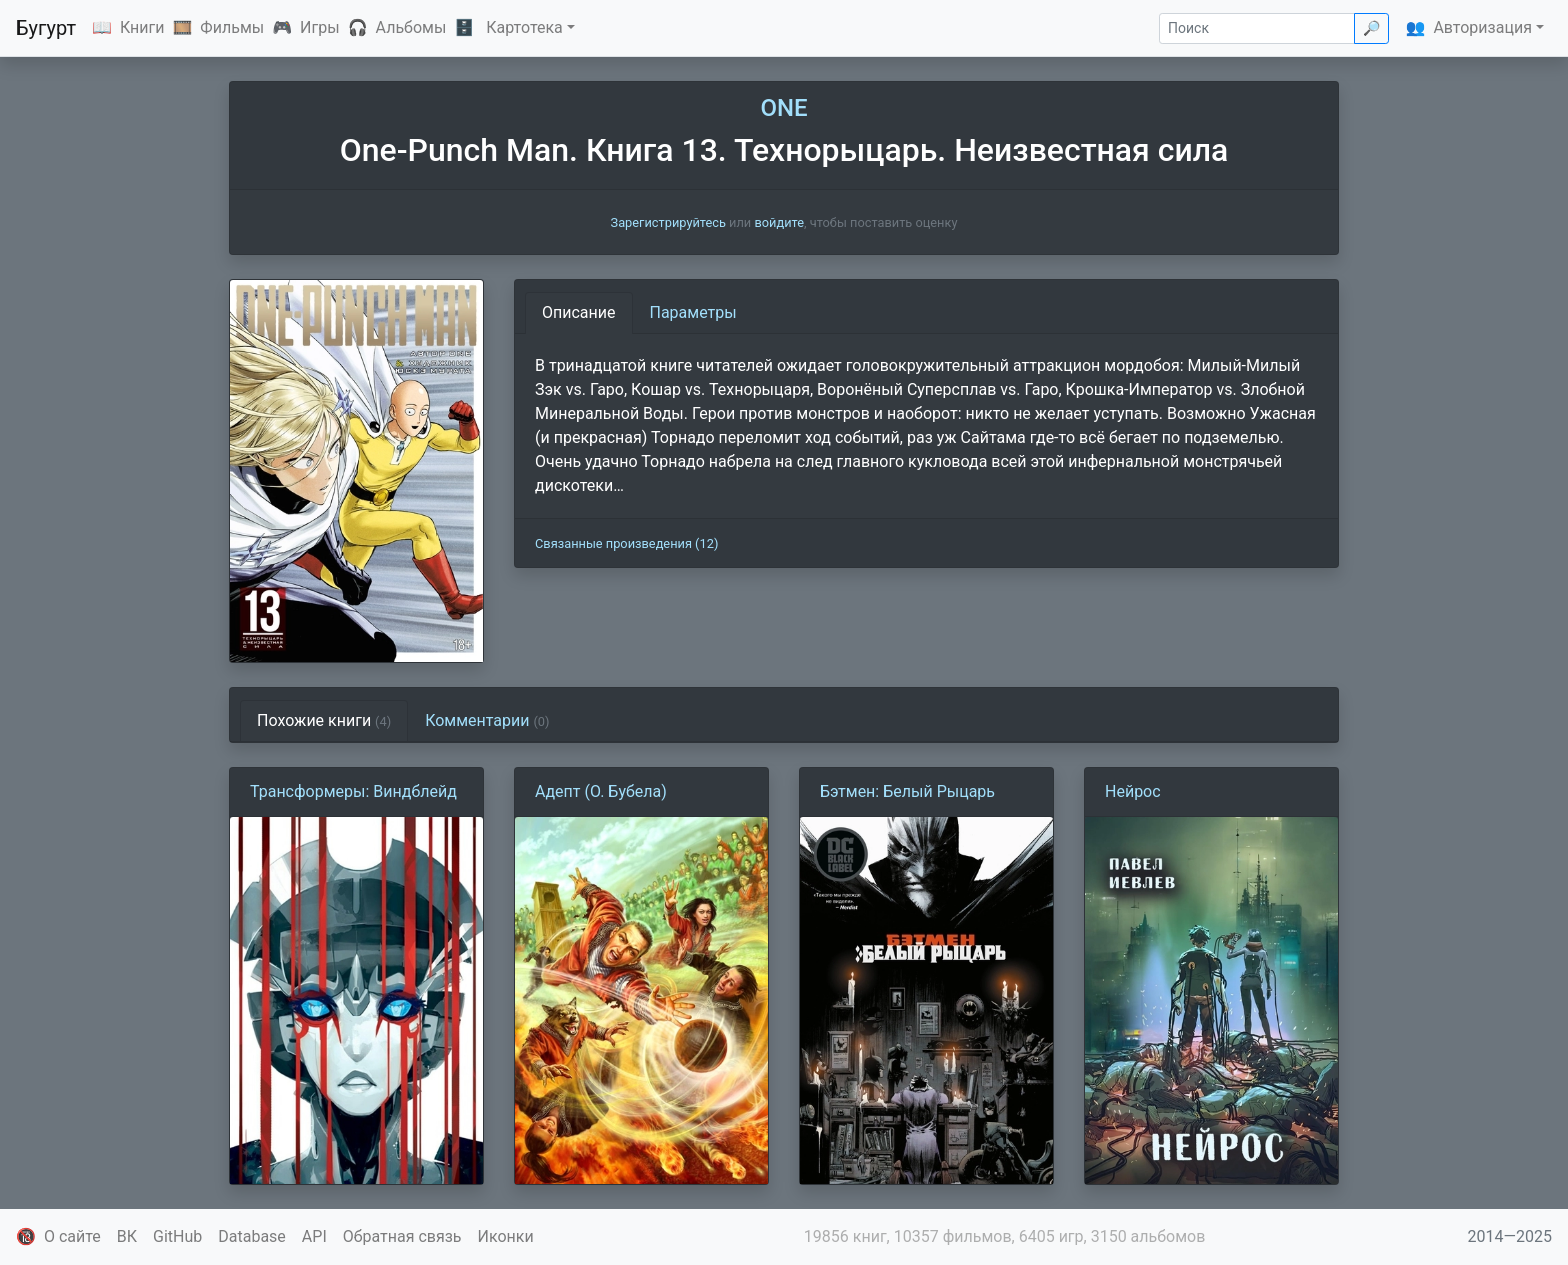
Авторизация (1482, 27)
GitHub (177, 1236)
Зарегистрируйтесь (668, 222)
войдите (779, 222)
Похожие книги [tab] (324, 720)
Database (252, 1236)
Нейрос (1133, 791)
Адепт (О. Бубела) (601, 791)
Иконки (506, 1236)
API (314, 1236)
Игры (320, 27)
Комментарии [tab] (487, 720)
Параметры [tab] (693, 312)
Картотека (524, 27)
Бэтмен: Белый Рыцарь (907, 791)
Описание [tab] (579, 312)
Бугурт (46, 28)
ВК (127, 1236)
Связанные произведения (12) (626, 543)
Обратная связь (402, 1236)
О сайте (72, 1236)
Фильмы (232, 27)
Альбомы (411, 27)
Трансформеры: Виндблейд (353, 791)
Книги (142, 27)
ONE (783, 108)
